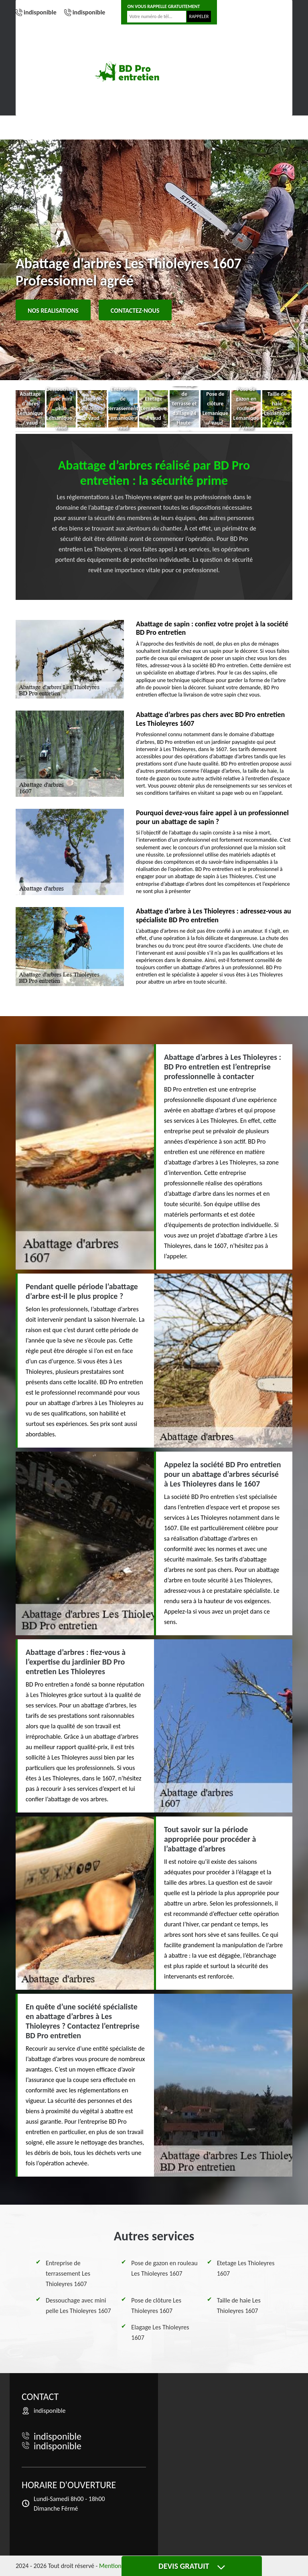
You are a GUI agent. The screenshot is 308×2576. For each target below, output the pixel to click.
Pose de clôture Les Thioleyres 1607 (156, 2306)
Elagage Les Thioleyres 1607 (160, 2332)
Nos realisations (53, 310)
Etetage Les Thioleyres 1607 (246, 2268)
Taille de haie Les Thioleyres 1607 (239, 2306)
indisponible (40, 12)
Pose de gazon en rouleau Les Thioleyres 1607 (164, 2268)
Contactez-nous (135, 310)
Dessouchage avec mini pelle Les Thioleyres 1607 (78, 2306)
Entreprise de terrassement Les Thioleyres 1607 (68, 2273)
